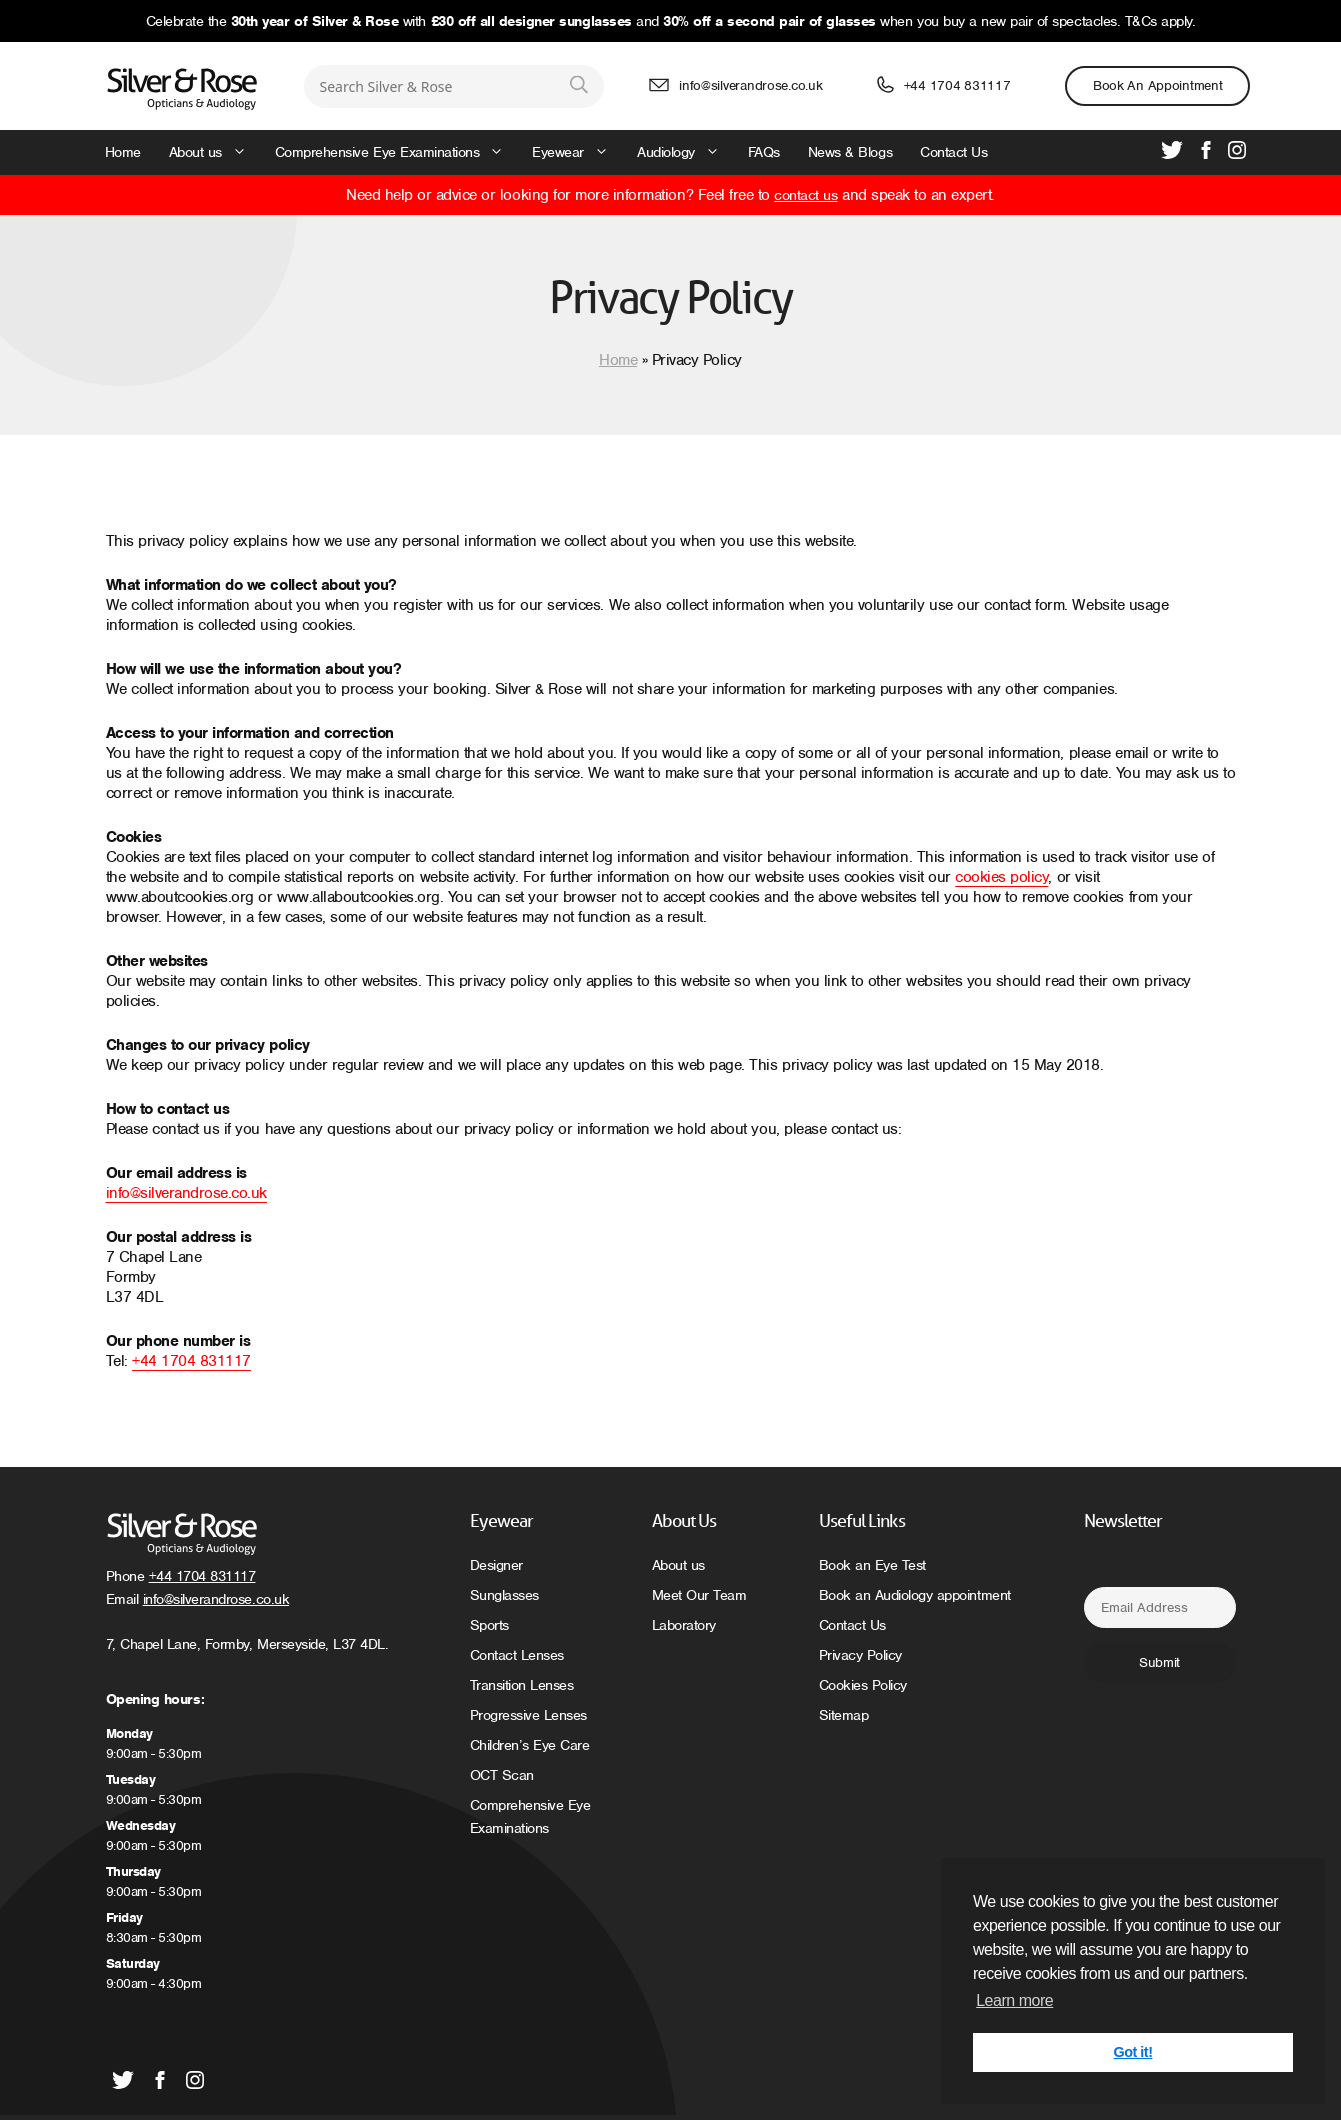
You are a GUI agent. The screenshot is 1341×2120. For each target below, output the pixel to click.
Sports (489, 1625)
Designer (496, 1565)
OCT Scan (502, 1775)
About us (215, 152)
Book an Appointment (1158, 85)
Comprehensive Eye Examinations (397, 152)
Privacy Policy (860, 1655)
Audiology (685, 152)
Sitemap (844, 1715)
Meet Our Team (699, 1595)
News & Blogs (850, 152)
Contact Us (953, 152)
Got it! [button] (1133, 2052)
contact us (805, 195)
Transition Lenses (522, 1685)
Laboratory (684, 1625)
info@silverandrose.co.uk (750, 85)
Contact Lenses (517, 1655)
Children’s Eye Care (530, 1745)
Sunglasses (504, 1595)
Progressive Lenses (528, 1715)
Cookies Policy (863, 1685)
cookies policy (1001, 877)
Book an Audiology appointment (915, 1595)
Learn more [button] (1014, 2000)
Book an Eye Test (872, 1565)
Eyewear (577, 152)
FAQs (764, 152)
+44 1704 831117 (957, 85)
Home (123, 152)
